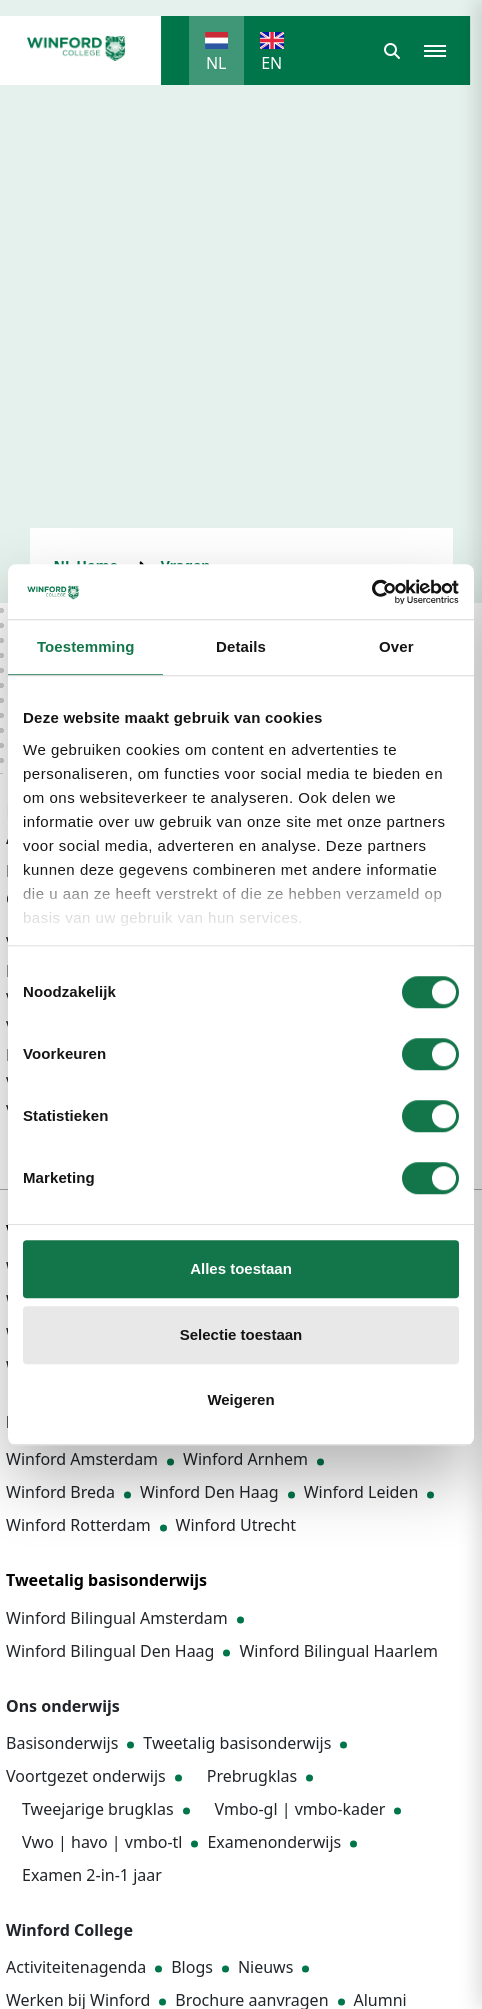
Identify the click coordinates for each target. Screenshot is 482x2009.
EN (271, 63)
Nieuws (265, 1967)
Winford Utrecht (236, 1525)
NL (216, 63)
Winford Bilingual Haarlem (338, 1651)
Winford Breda (60, 1492)
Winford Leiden (361, 1492)
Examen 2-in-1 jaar (92, 1875)
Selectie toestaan (241, 1334)
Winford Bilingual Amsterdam (117, 1618)
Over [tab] (396, 646)
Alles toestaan (241, 1268)
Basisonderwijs (62, 1743)
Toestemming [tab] (86, 646)
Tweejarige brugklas (98, 1809)
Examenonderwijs (274, 1842)
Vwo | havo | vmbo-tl (102, 1842)
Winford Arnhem (245, 1459)
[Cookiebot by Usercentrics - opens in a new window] (371, 592)
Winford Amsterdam (82, 1459)
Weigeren (240, 1399)
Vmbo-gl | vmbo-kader (300, 1809)
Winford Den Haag (209, 1492)
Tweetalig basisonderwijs (237, 1743)
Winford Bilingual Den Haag (110, 1651)
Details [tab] (241, 646)
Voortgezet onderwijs (86, 1776)
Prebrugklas (252, 1776)
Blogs (192, 1967)
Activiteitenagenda (76, 1967)
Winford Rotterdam (78, 1525)
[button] (392, 51)
